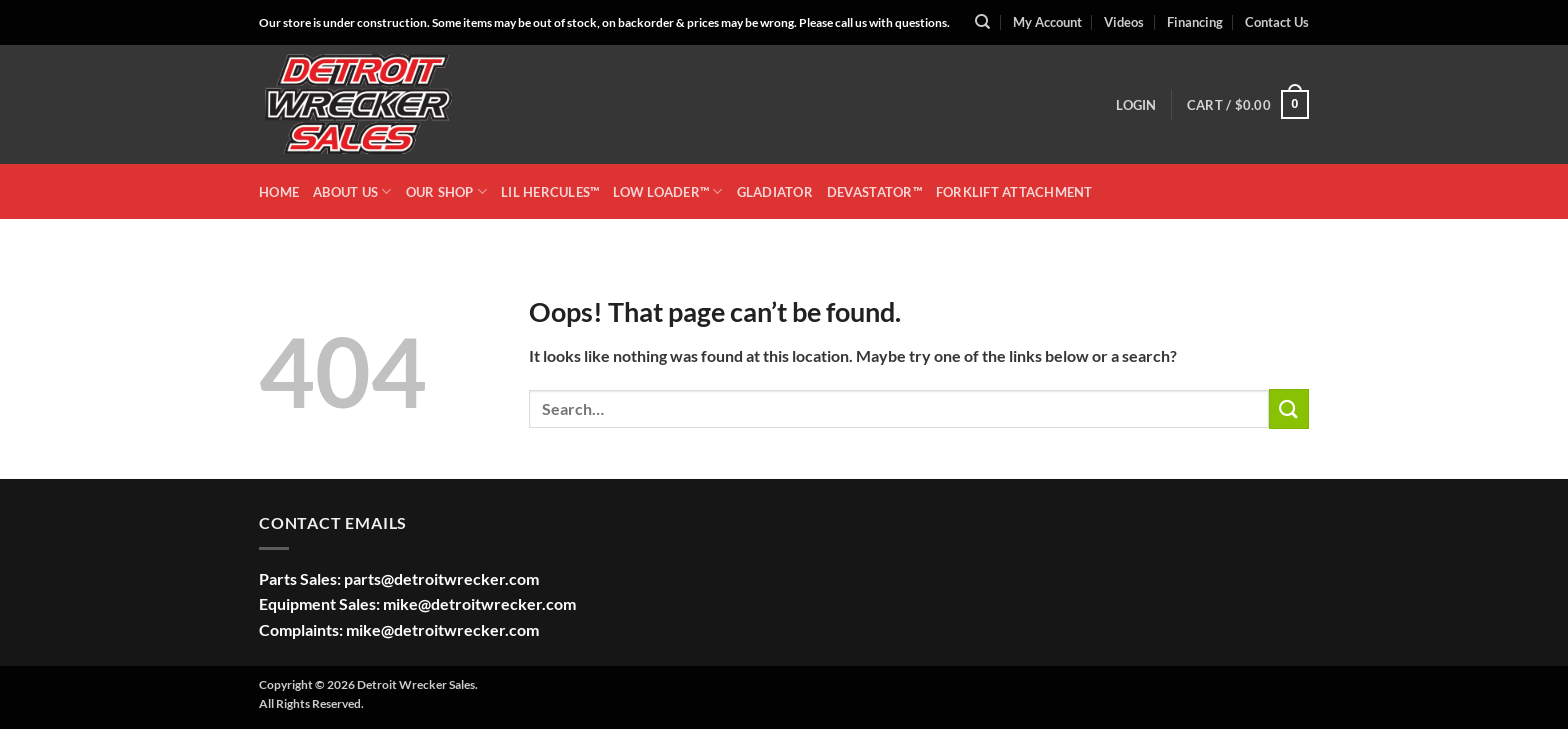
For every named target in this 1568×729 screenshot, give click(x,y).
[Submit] (1289, 408)
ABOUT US (352, 191)
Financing (1195, 22)
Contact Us (1277, 22)
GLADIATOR (775, 192)
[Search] (982, 22)
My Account (1047, 22)
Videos (1124, 22)
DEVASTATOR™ (874, 192)
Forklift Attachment (1014, 192)
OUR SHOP (447, 191)
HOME (279, 192)
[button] (1136, 105)
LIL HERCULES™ (550, 192)
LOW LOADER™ (667, 191)
